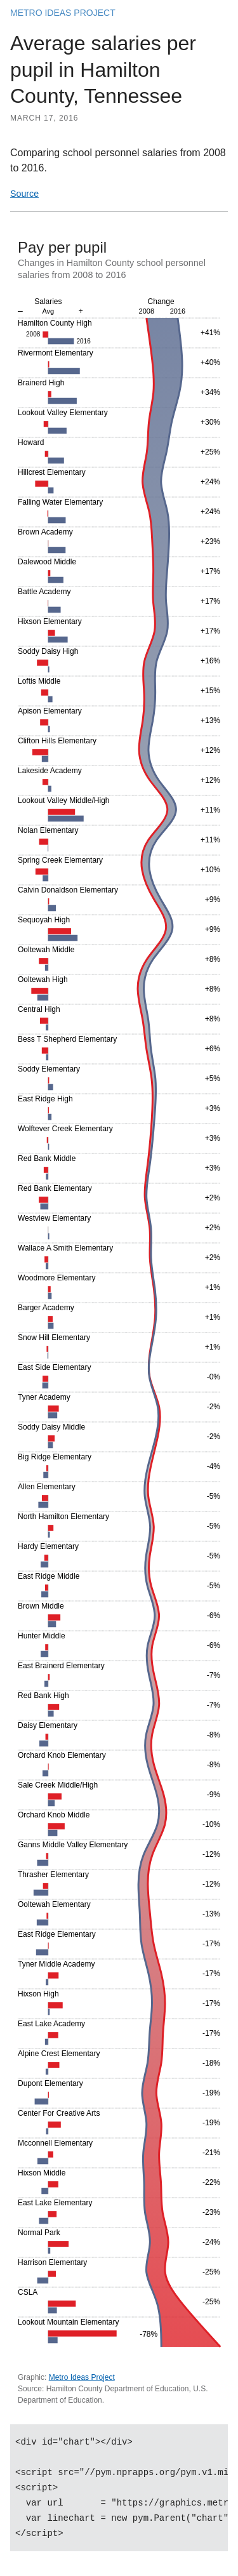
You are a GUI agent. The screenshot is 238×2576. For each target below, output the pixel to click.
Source (24, 194)
